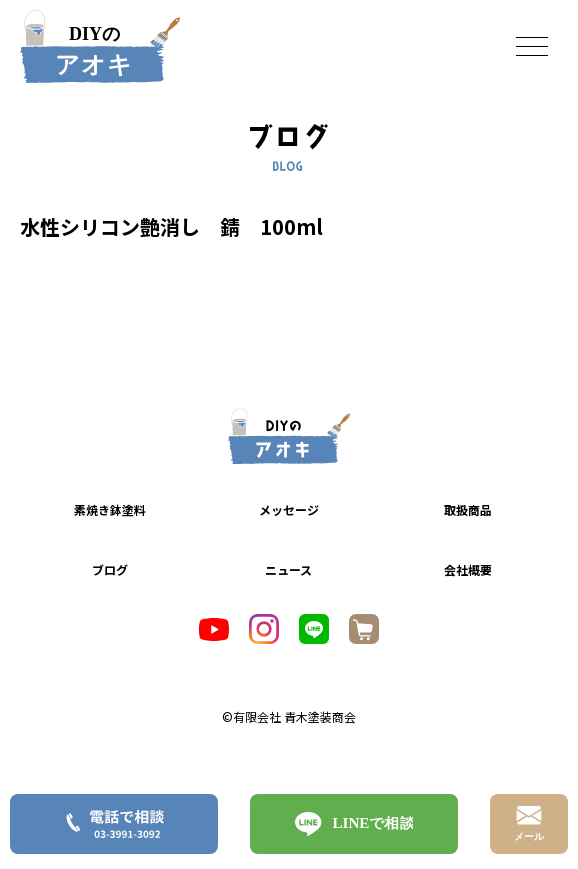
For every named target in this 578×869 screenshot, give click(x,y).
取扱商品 (468, 509)
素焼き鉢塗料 (110, 509)
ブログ (110, 569)
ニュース (288, 569)
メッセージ (289, 509)
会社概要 (468, 569)
